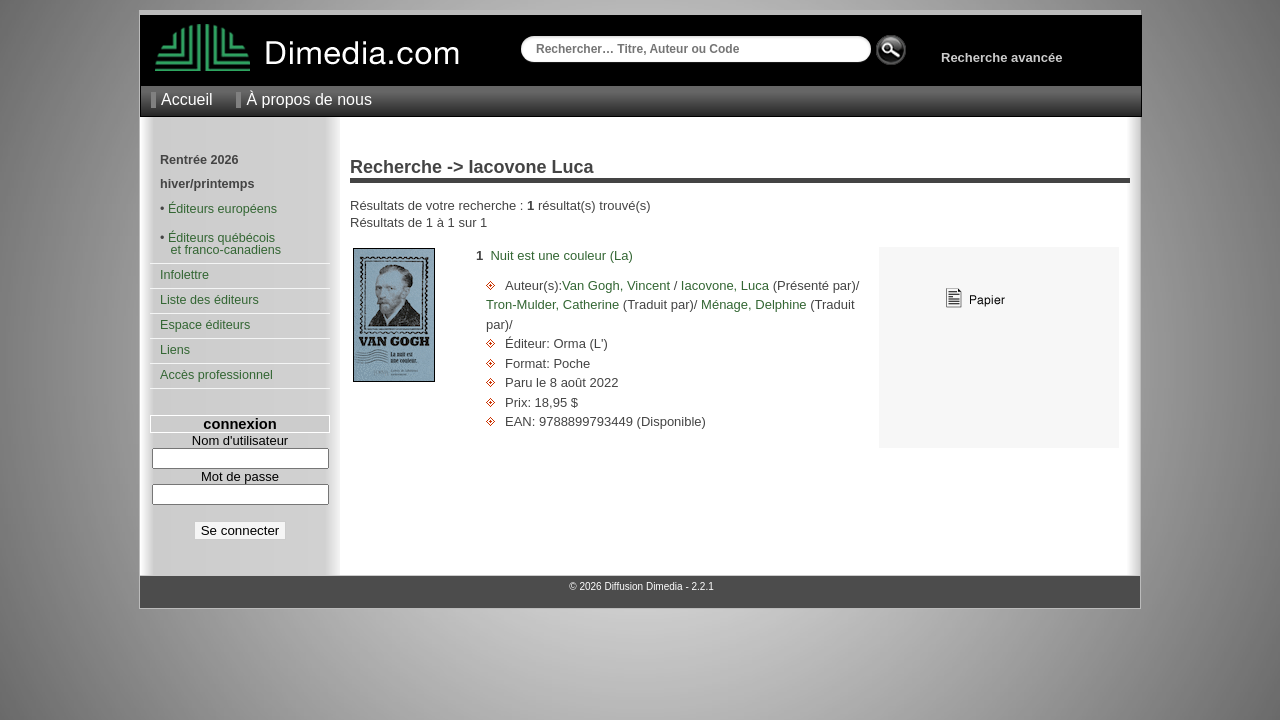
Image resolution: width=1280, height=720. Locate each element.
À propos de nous (308, 99)
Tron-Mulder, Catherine (554, 304)
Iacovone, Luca (724, 285)
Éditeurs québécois (221, 238)
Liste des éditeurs (209, 300)
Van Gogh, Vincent (618, 285)
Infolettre (184, 275)
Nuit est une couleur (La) (561, 255)
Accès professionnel (216, 375)
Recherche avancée (1001, 57)
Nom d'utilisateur (240, 440)
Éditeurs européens (222, 209)
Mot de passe (240, 476)
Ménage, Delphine (753, 304)
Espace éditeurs (205, 325)
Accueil (187, 99)
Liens (175, 350)
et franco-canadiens (220, 250)
